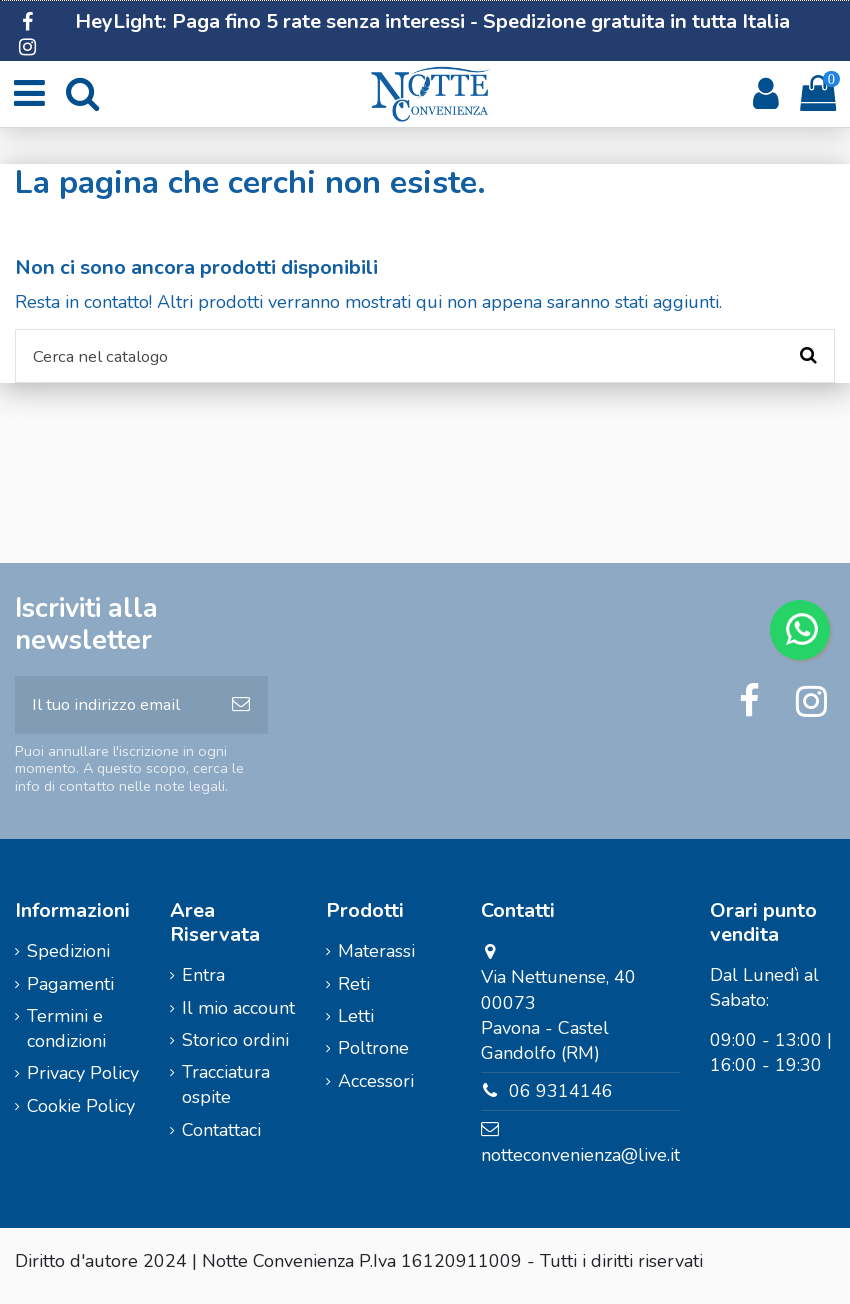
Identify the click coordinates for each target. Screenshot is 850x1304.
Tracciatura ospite (226, 1093)
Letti (356, 1025)
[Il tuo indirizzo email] (114, 711)
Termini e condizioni (66, 1037)
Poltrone (373, 1057)
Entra (203, 984)
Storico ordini (235, 1049)
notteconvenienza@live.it (580, 1164)
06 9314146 (561, 1100)
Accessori (376, 1089)
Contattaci (221, 1139)
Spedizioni (68, 960)
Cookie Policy (81, 1115)
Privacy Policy (83, 1082)
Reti (354, 992)
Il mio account (238, 1016)
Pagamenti (70, 992)
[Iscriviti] (241, 711)
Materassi (376, 960)
